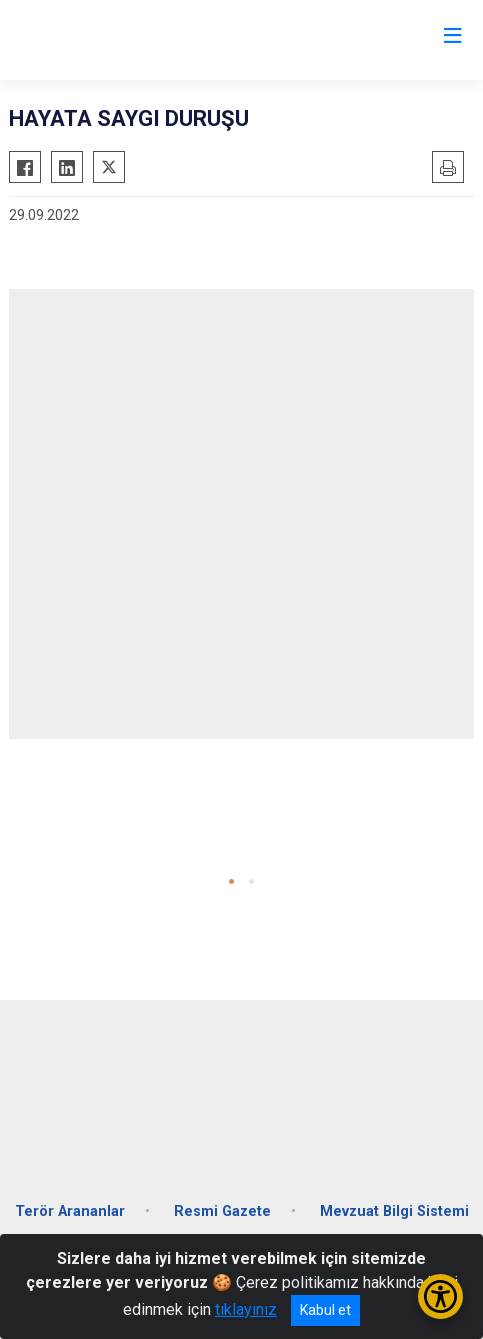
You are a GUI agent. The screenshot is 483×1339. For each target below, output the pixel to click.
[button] (231, 881)
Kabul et (325, 1310)
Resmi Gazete (222, 1211)
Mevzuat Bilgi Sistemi (394, 1211)
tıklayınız (246, 1309)
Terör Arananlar (70, 1211)
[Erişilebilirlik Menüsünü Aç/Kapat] (440, 1296)
